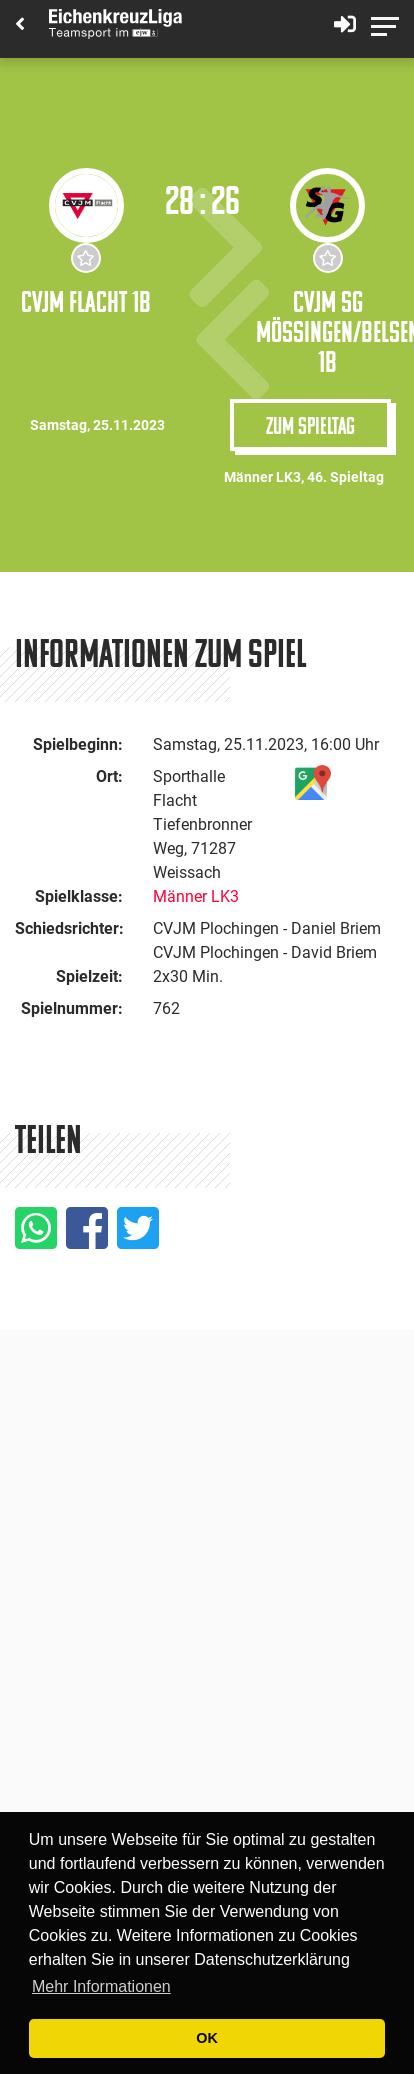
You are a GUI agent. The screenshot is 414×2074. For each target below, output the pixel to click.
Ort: (109, 776)
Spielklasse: (79, 896)
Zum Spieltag (310, 425)
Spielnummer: (72, 1008)
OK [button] (207, 2038)
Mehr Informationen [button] (101, 1986)
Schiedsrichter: (69, 928)
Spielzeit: (89, 976)
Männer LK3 (196, 896)
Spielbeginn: (78, 744)
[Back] (20, 25)
